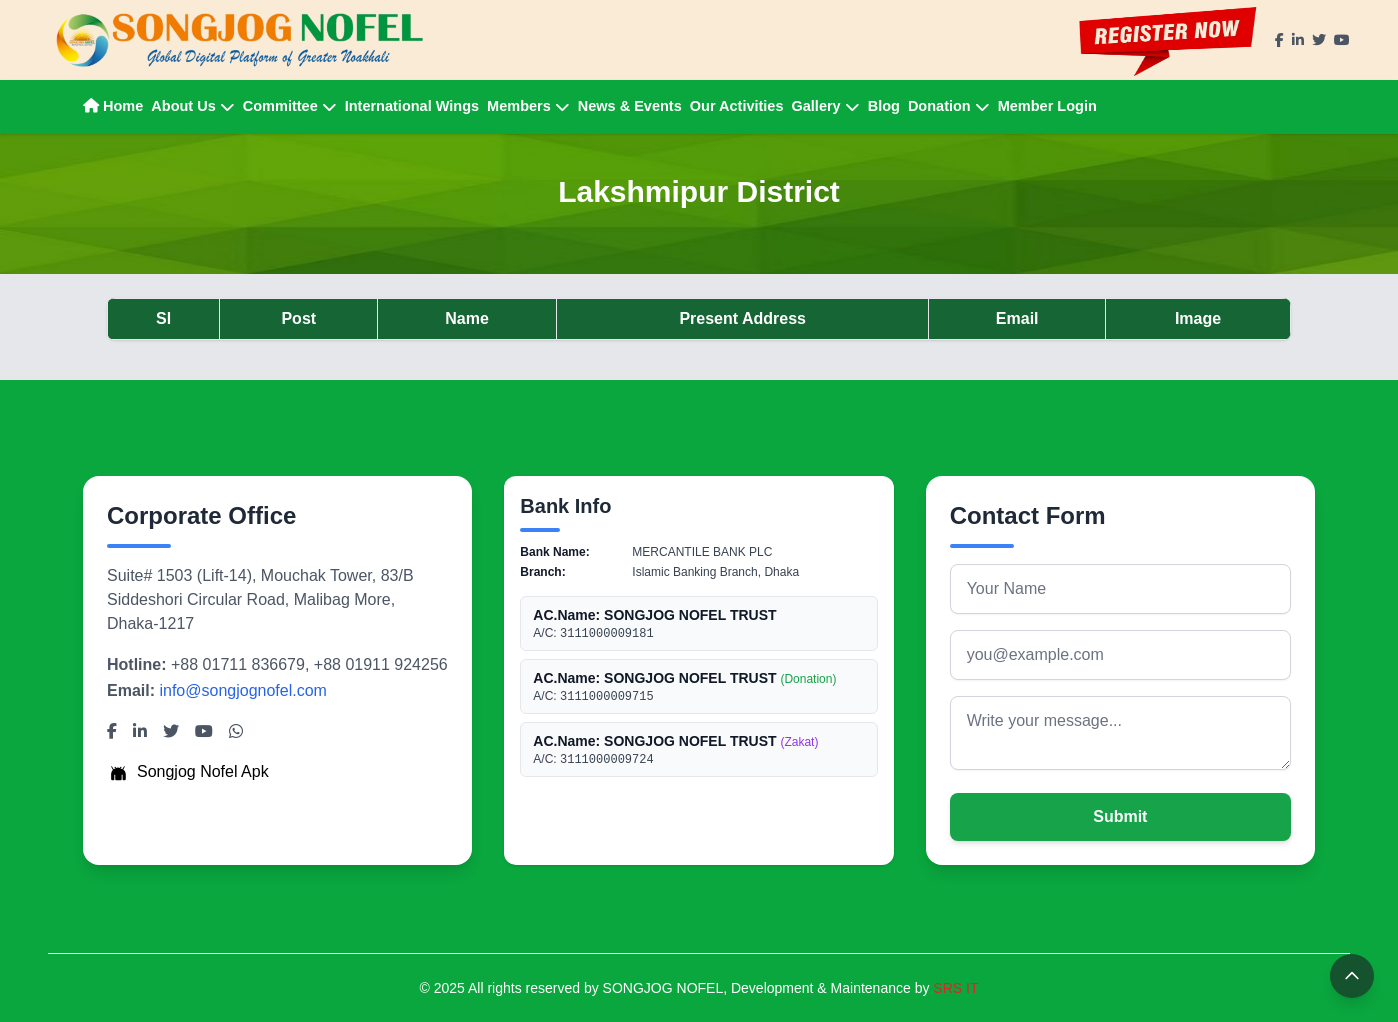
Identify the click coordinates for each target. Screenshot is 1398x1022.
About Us (192, 106)
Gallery (826, 106)
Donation (949, 106)
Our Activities (737, 106)
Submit (1120, 816)
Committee (290, 106)
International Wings (412, 106)
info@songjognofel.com (242, 690)
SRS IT (955, 988)
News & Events (630, 106)
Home (113, 106)
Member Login (1047, 106)
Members (528, 106)
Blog (884, 106)
